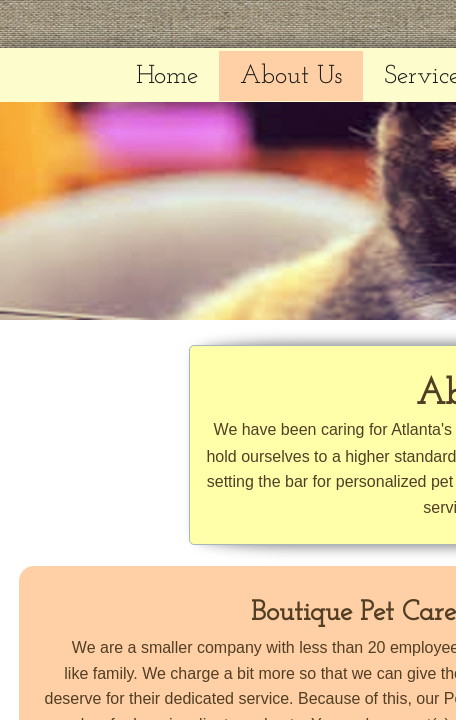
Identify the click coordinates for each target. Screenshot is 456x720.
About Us (291, 76)
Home (167, 76)
